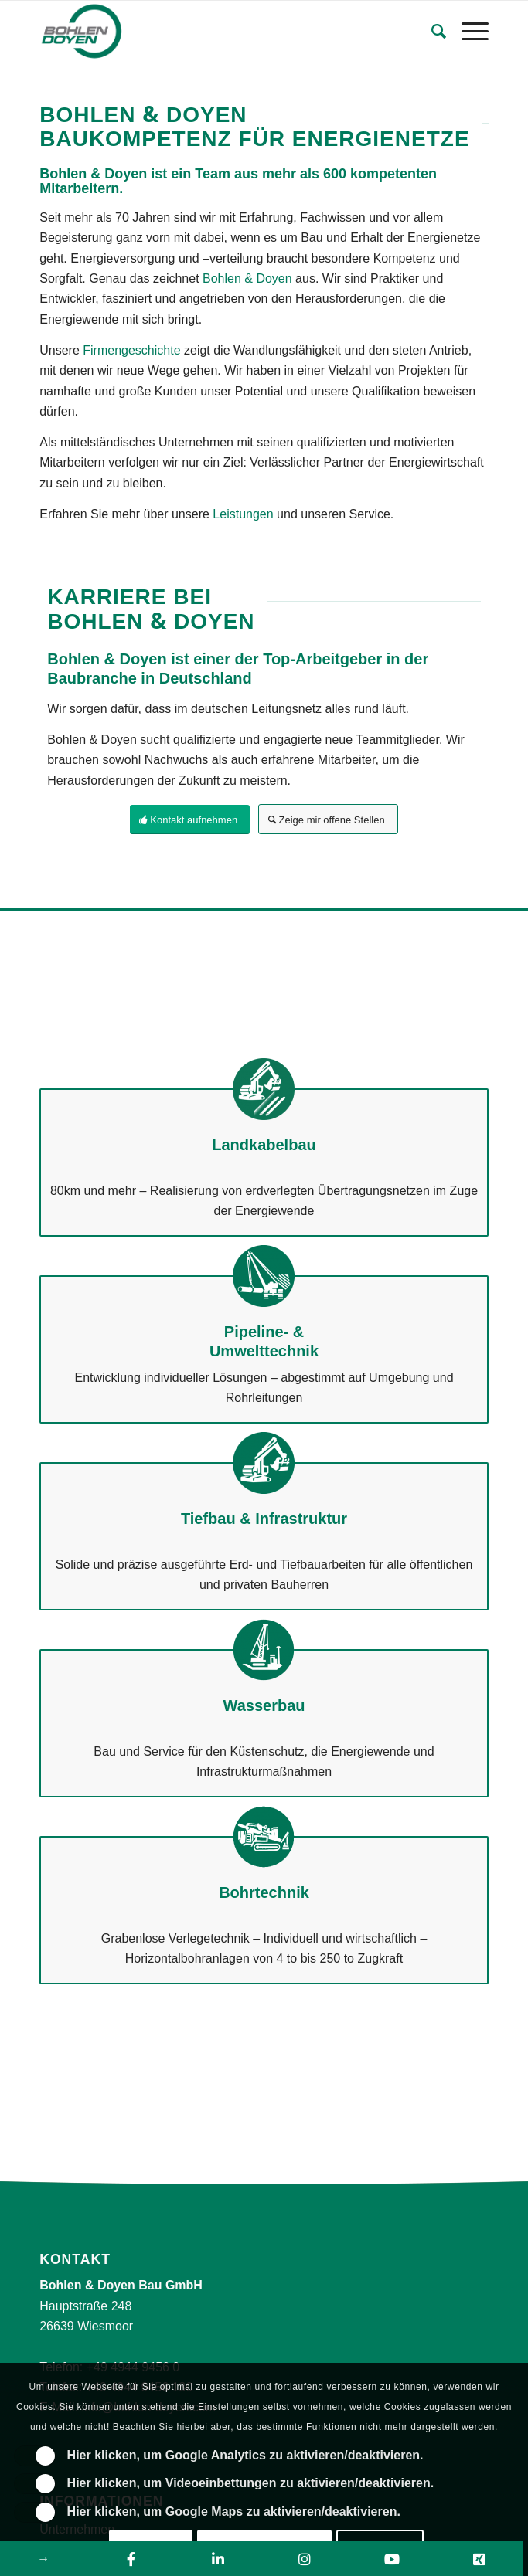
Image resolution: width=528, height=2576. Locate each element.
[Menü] (467, 32)
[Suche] (431, 32)
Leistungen (243, 514)
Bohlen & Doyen (247, 278)
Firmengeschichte (131, 350)
